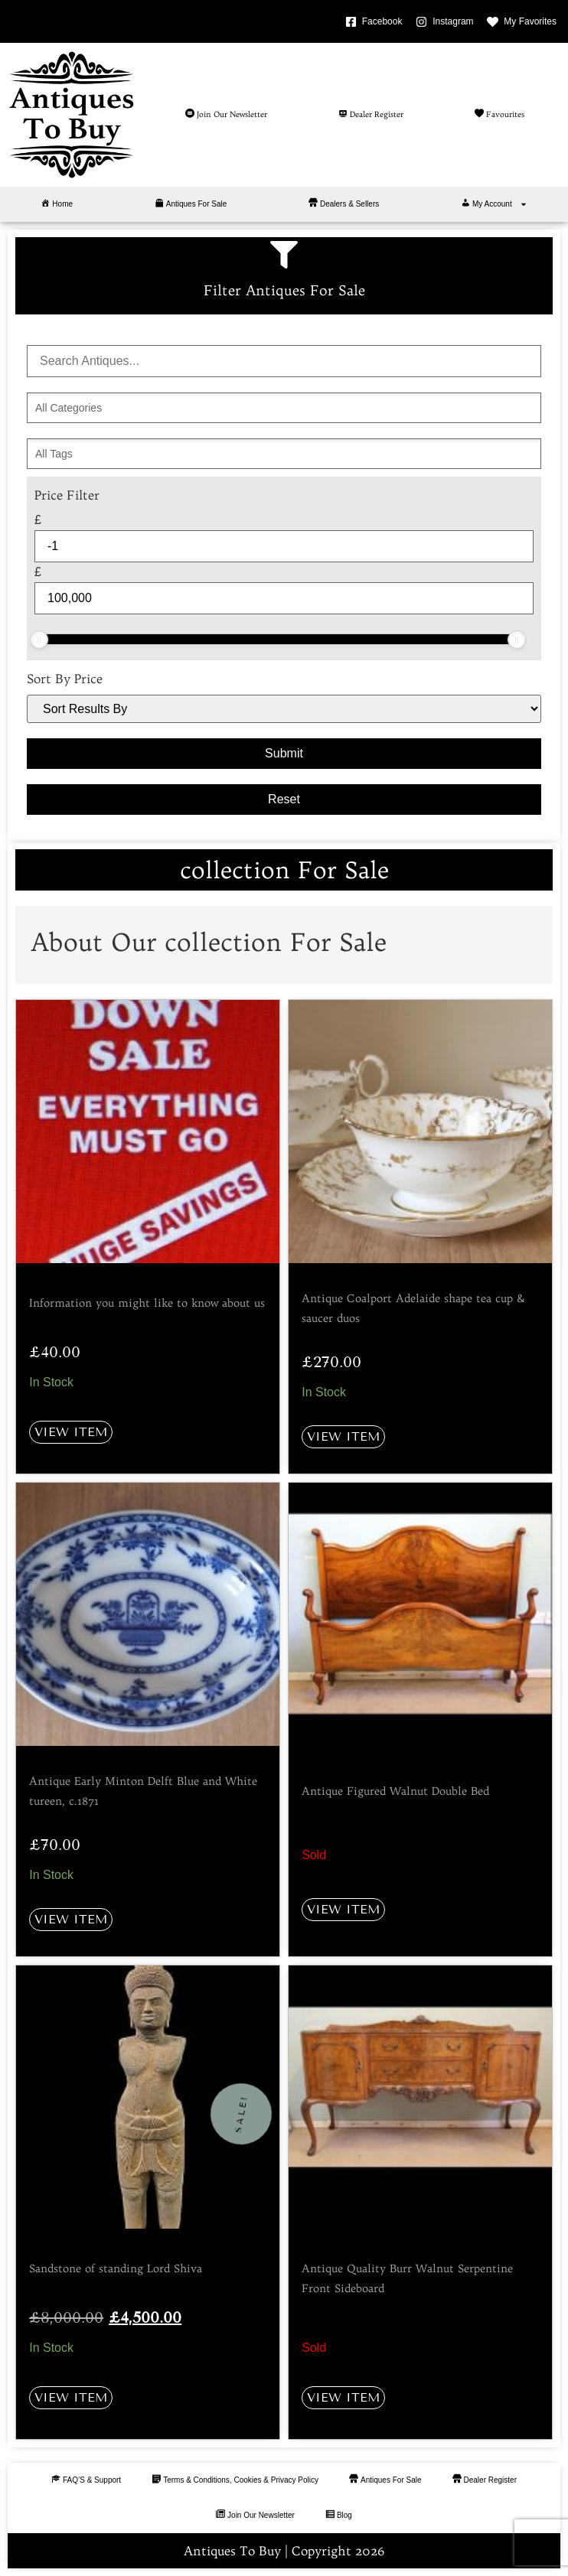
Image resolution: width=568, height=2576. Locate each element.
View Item (70, 1432)
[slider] (39, 639)
